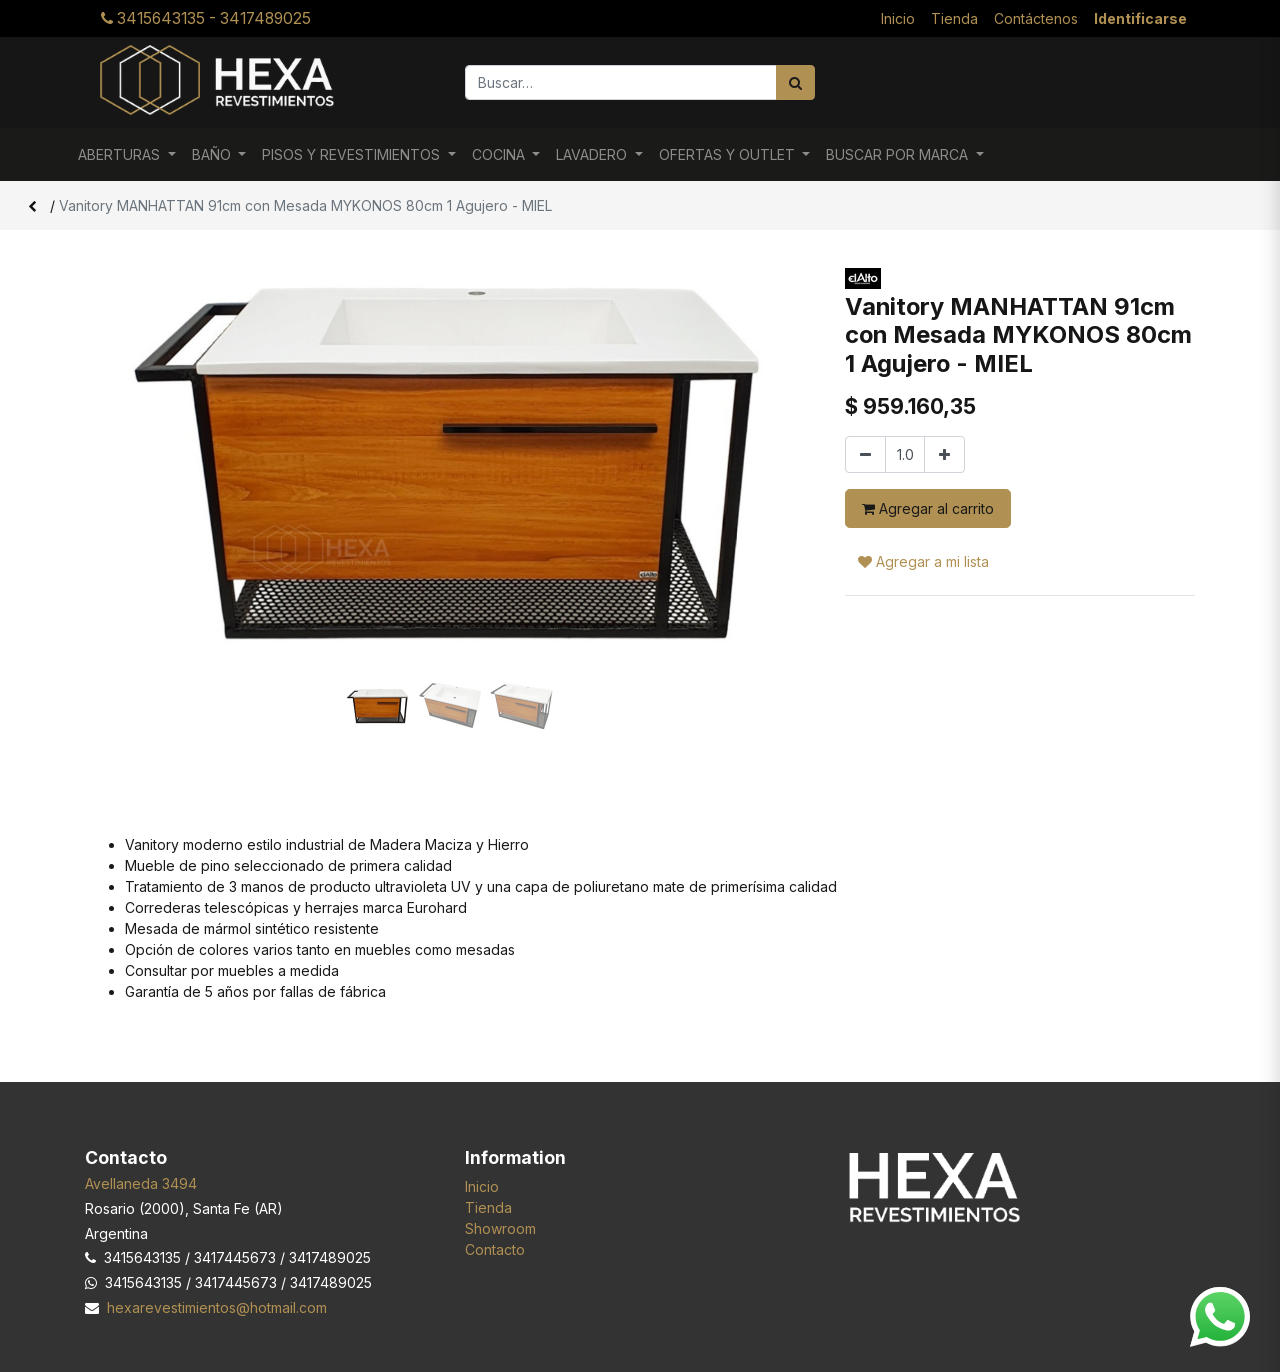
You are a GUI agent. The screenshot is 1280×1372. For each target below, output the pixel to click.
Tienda (488, 1207)
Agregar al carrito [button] (928, 508)
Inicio (482, 1186)
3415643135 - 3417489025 (206, 18)
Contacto (495, 1249)
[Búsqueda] (795, 82)
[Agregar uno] (944, 454)
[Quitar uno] (865, 454)
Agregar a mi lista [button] (923, 561)
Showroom (500, 1228)
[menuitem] (898, 18)
